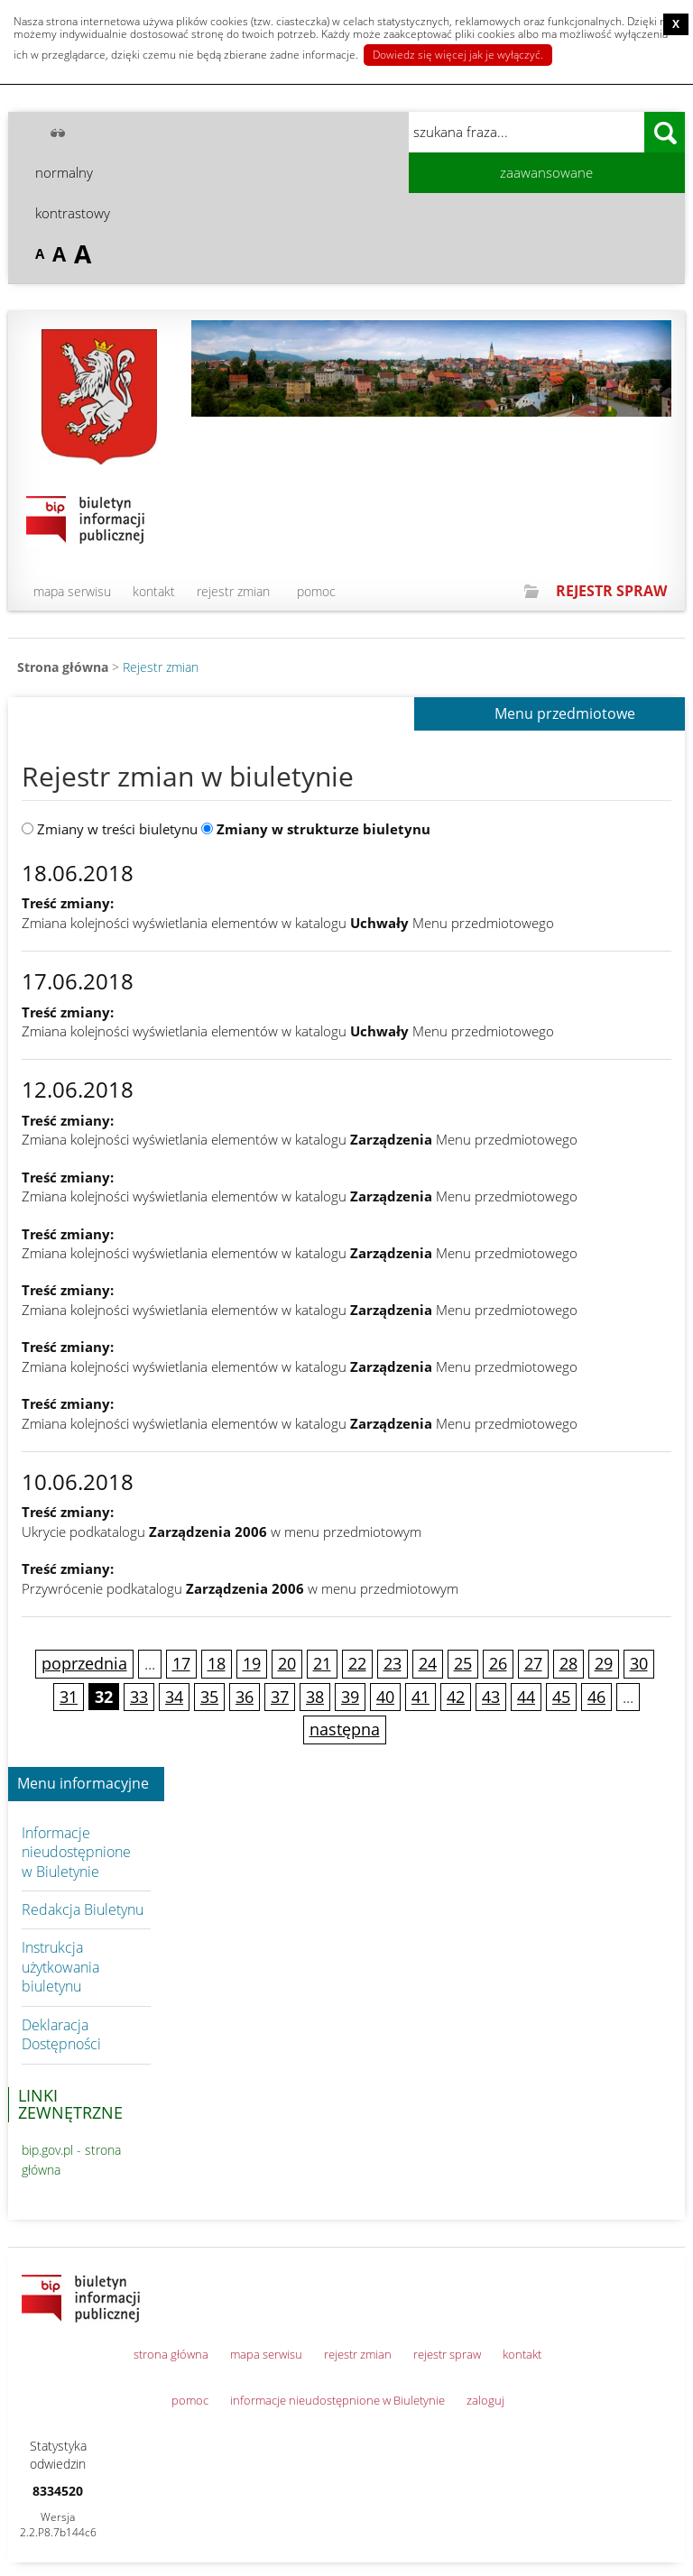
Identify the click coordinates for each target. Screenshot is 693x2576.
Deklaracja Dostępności (61, 2034)
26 (498, 1663)
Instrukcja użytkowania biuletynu (60, 1966)
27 (533, 1663)
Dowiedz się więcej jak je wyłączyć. (458, 54)
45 (561, 1696)
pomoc (316, 591)
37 (280, 1696)
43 (491, 1696)
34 (174, 1696)
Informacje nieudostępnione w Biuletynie (76, 1852)
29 (604, 1663)
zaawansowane (546, 172)
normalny (64, 172)
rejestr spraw (447, 2354)
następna (345, 1729)
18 (217, 1663)
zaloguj (485, 2400)
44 (526, 1696)
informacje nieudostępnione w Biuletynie (337, 2400)
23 (392, 1663)
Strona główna (62, 667)
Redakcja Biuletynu (82, 1909)
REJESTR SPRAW (611, 591)
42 (456, 1696)
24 (428, 1663)
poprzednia (84, 1663)
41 (420, 1696)
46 (596, 1696)
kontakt (154, 591)
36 (245, 1696)
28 (568, 1663)
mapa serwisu (72, 591)
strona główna (171, 2354)
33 (139, 1696)
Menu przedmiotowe (564, 714)
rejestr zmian (233, 591)
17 (181, 1663)
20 (287, 1663)
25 (463, 1663)
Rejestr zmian (161, 667)
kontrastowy (72, 213)
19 (252, 1663)
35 (209, 1696)
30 (639, 1663)
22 (357, 1663)
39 (350, 1696)
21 (322, 1663)
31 (69, 1696)
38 (315, 1696)
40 (385, 1696)
